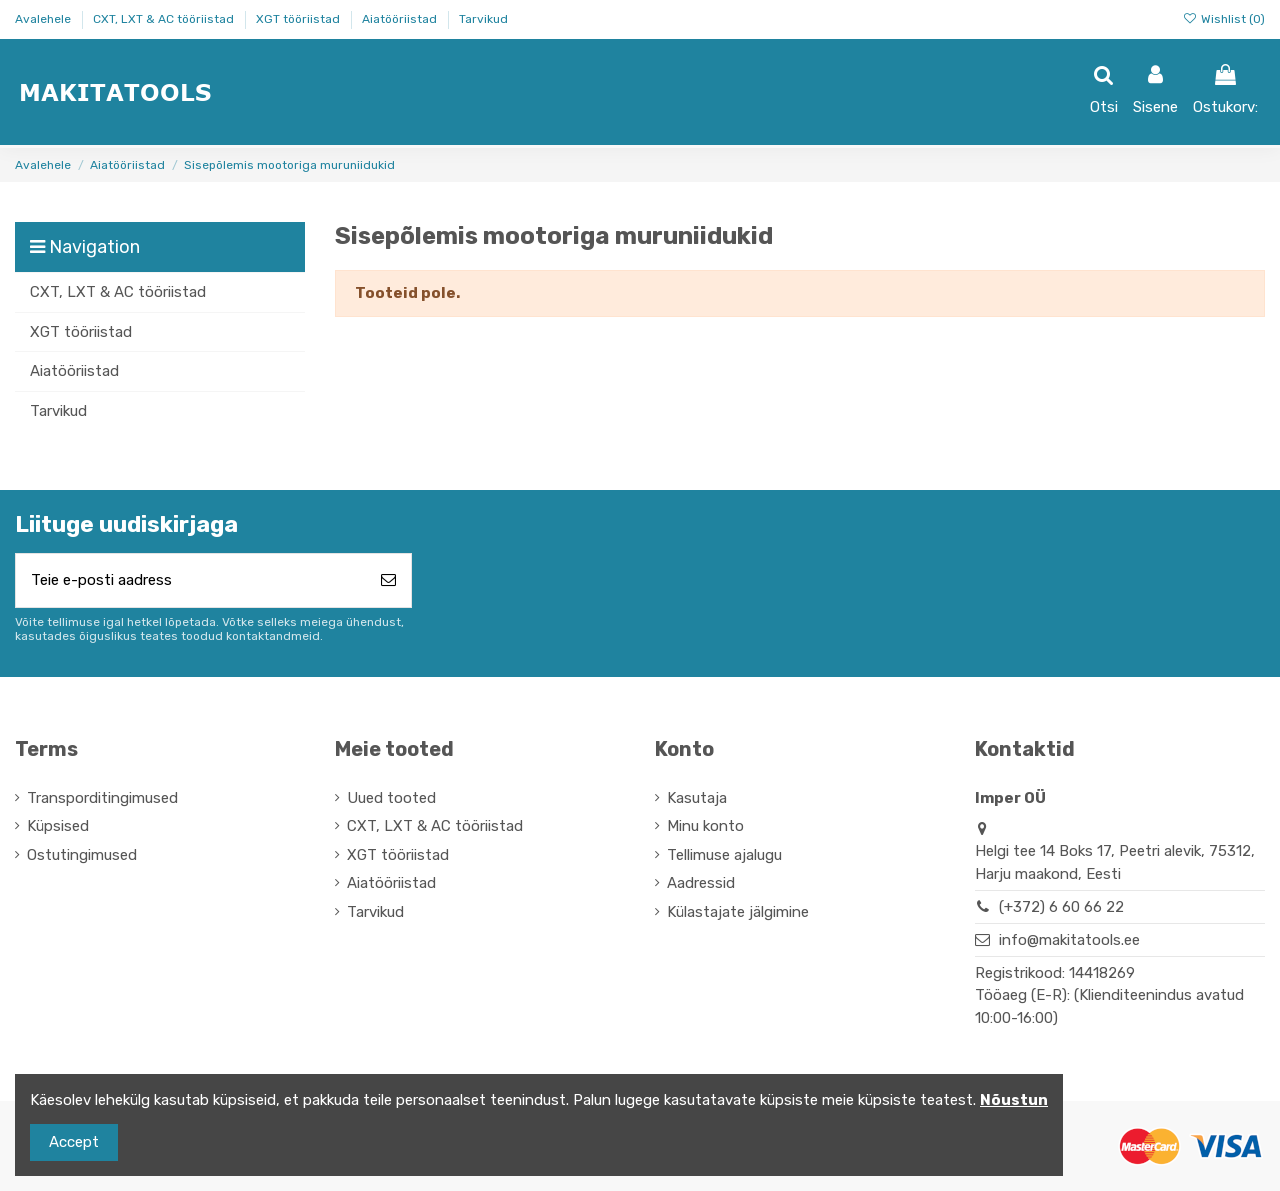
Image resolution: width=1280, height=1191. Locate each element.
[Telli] (388, 580)
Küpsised (58, 826)
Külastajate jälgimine (738, 912)
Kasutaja (697, 798)
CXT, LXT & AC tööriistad (165, 19)
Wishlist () (1224, 19)
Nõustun (1014, 1100)
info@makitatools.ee (1069, 940)
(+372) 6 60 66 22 (1061, 907)
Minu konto (705, 826)
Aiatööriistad (401, 19)
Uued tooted (391, 798)
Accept (74, 1142)
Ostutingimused (82, 855)
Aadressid (701, 883)
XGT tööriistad (299, 19)
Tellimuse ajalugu (724, 855)
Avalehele (44, 19)
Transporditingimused (102, 798)
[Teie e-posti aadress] (191, 580)
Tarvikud (483, 19)
